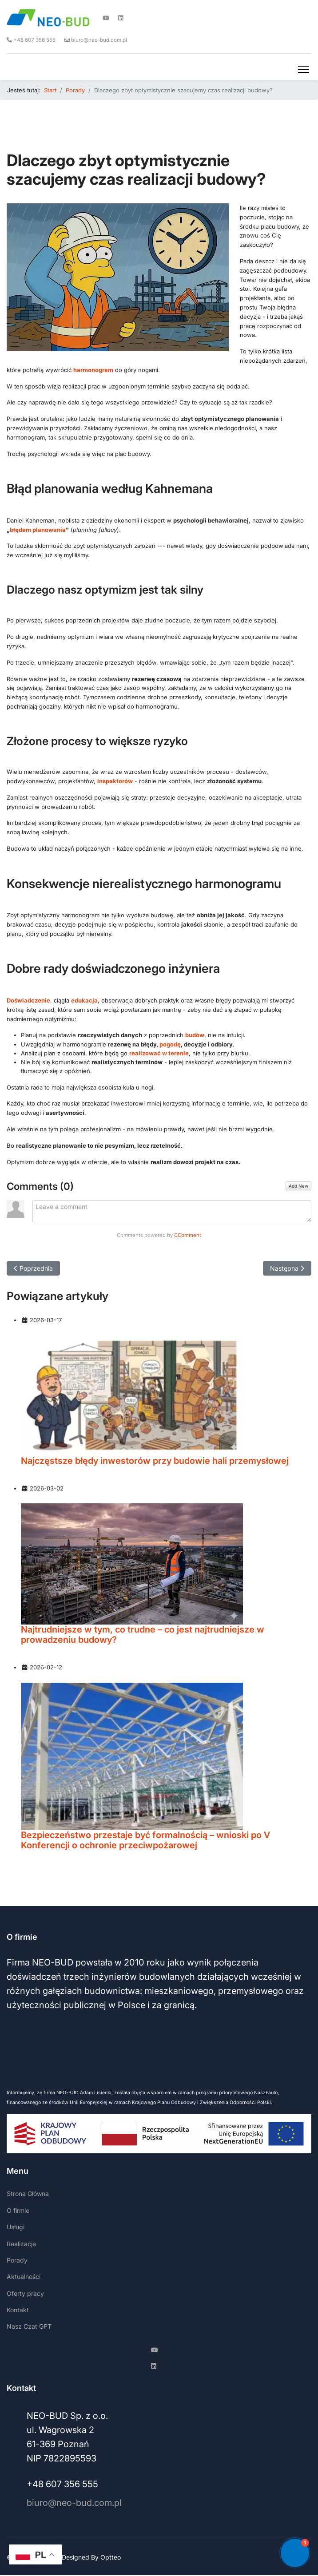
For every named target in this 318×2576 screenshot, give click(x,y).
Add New (298, 1186)
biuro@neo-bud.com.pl (99, 40)
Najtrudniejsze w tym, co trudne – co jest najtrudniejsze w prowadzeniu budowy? (142, 1635)
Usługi (15, 2227)
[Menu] (303, 69)
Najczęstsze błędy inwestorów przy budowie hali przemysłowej (155, 1461)
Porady (17, 2260)
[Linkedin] (120, 17)
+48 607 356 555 (34, 40)
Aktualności (23, 2276)
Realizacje (21, 2243)
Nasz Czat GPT (29, 2326)
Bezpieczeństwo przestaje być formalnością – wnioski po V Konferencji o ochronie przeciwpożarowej (145, 1840)
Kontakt (18, 2310)
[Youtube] (106, 17)
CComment (187, 1235)
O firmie (18, 2210)
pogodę (170, 1044)
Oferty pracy (25, 2293)
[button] (295, 2553)
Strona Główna (28, 2193)
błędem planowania (38, 529)
